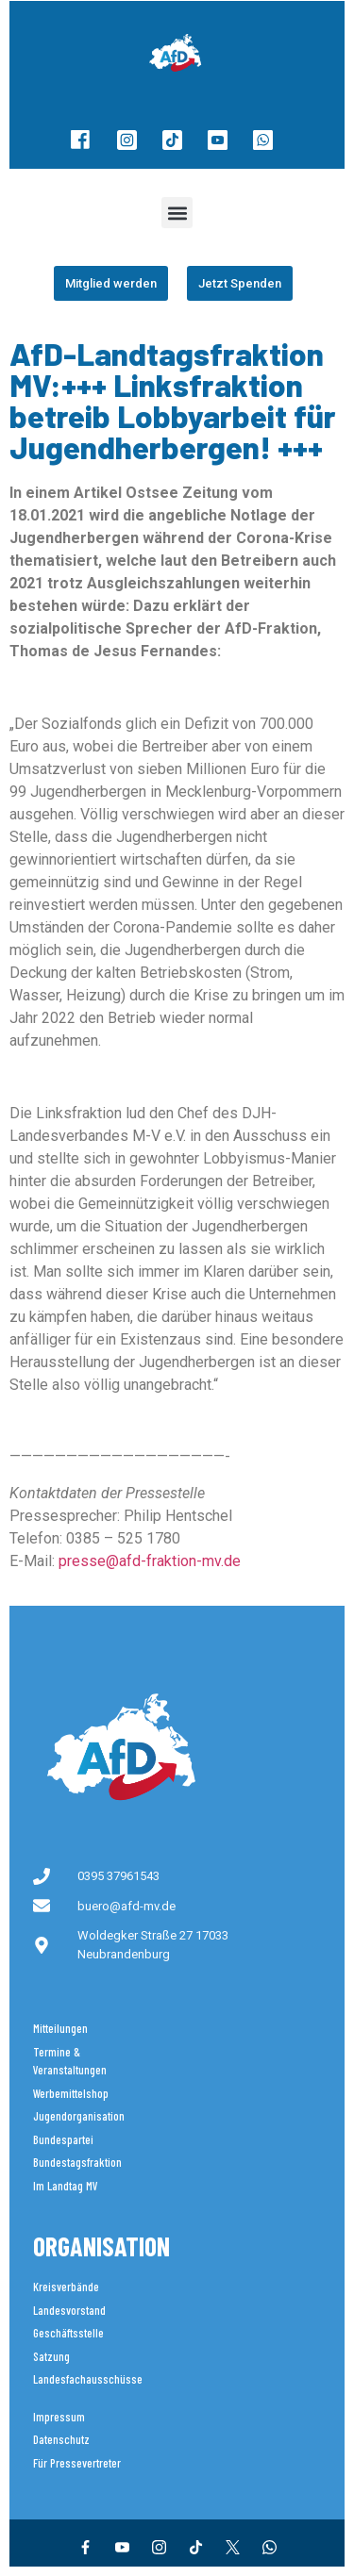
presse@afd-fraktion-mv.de (150, 1561)
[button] (177, 212)
